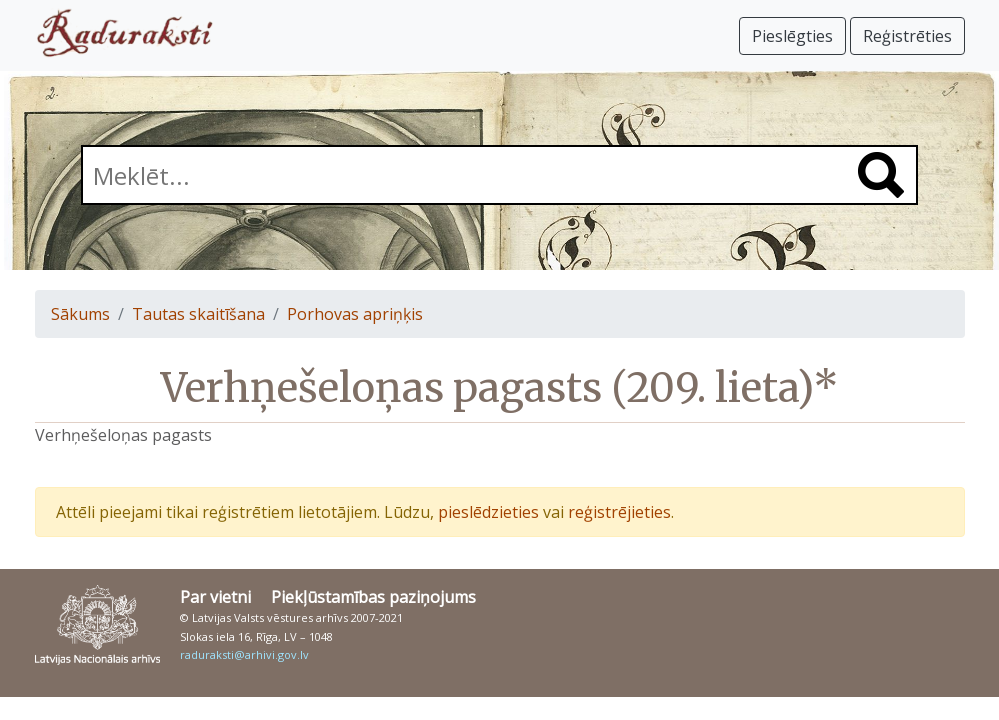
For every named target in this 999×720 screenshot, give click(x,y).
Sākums (80, 314)
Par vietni (215, 597)
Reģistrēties (907, 36)
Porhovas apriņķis (355, 314)
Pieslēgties (792, 36)
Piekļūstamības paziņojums (373, 597)
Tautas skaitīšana (198, 314)
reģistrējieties (619, 512)
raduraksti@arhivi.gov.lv (244, 654)
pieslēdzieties (488, 512)
